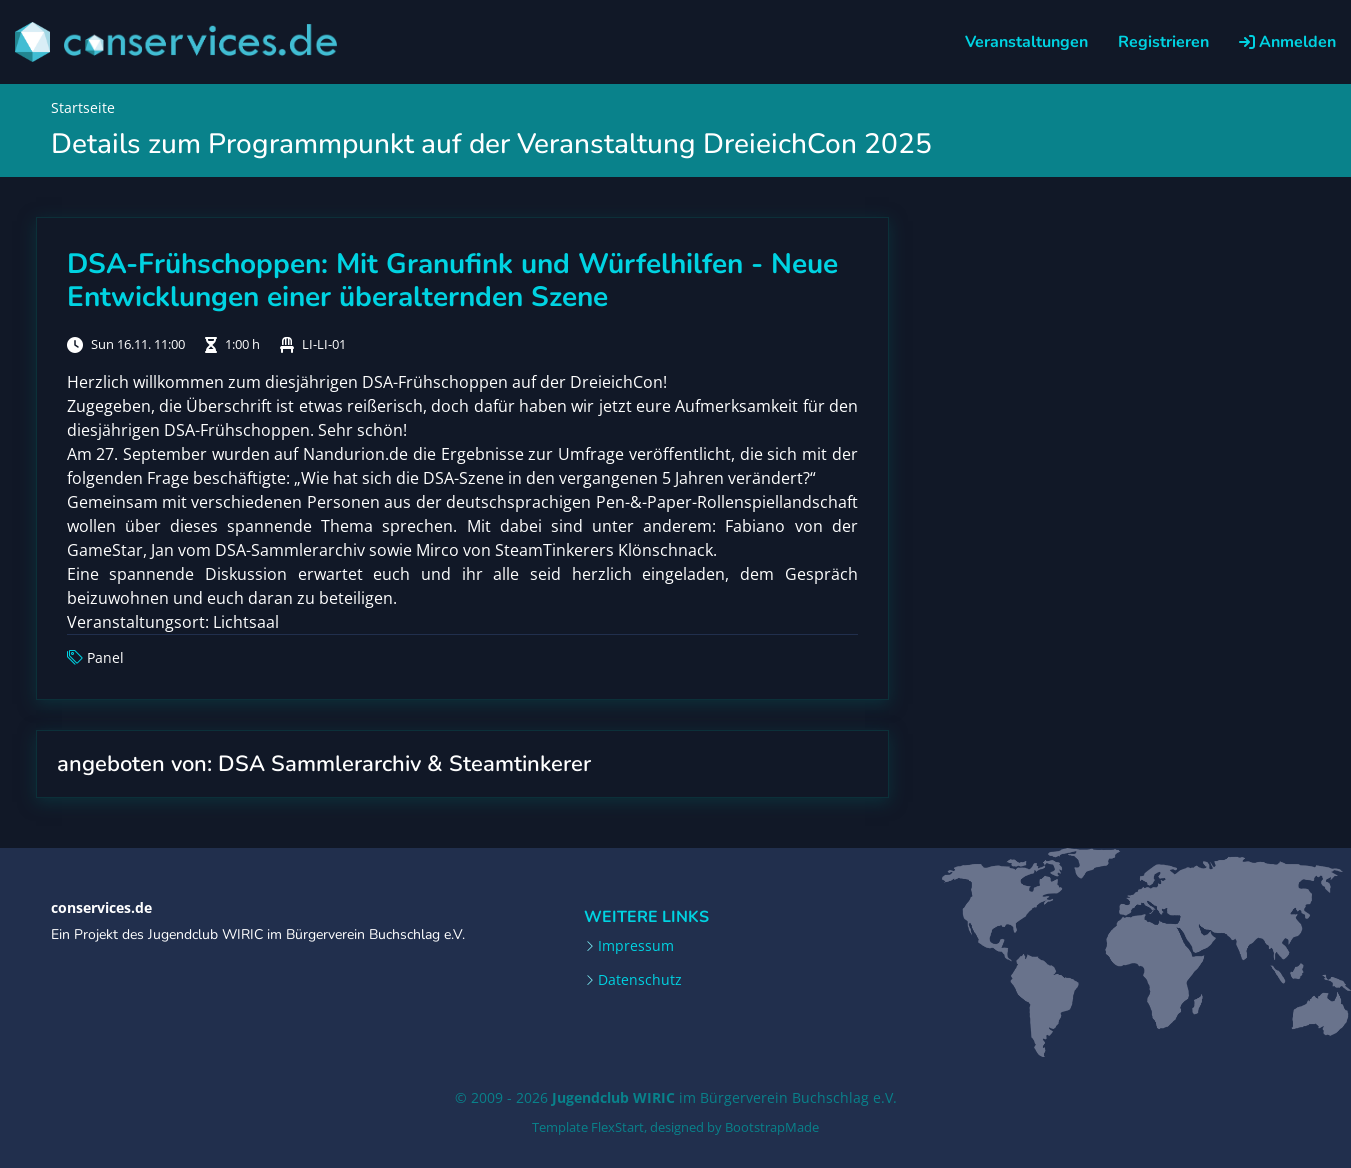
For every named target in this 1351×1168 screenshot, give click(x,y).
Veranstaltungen (1026, 42)
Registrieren (1163, 42)
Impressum (636, 946)
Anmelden (1287, 42)
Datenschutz (640, 980)
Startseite (83, 107)
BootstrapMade (772, 1127)
